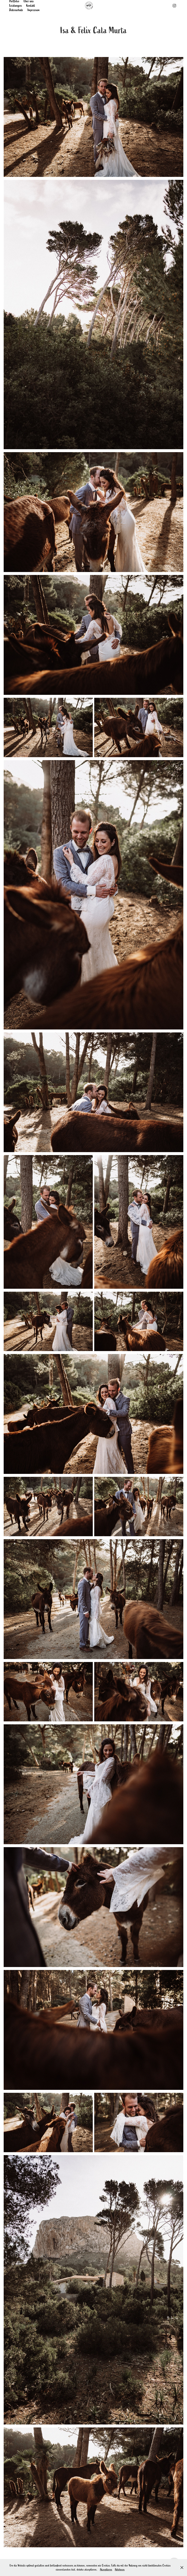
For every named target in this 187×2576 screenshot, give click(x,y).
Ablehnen (120, 2570)
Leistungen (15, 5)
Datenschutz (16, 10)
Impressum (34, 10)
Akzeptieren (106, 2570)
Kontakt (30, 5)
